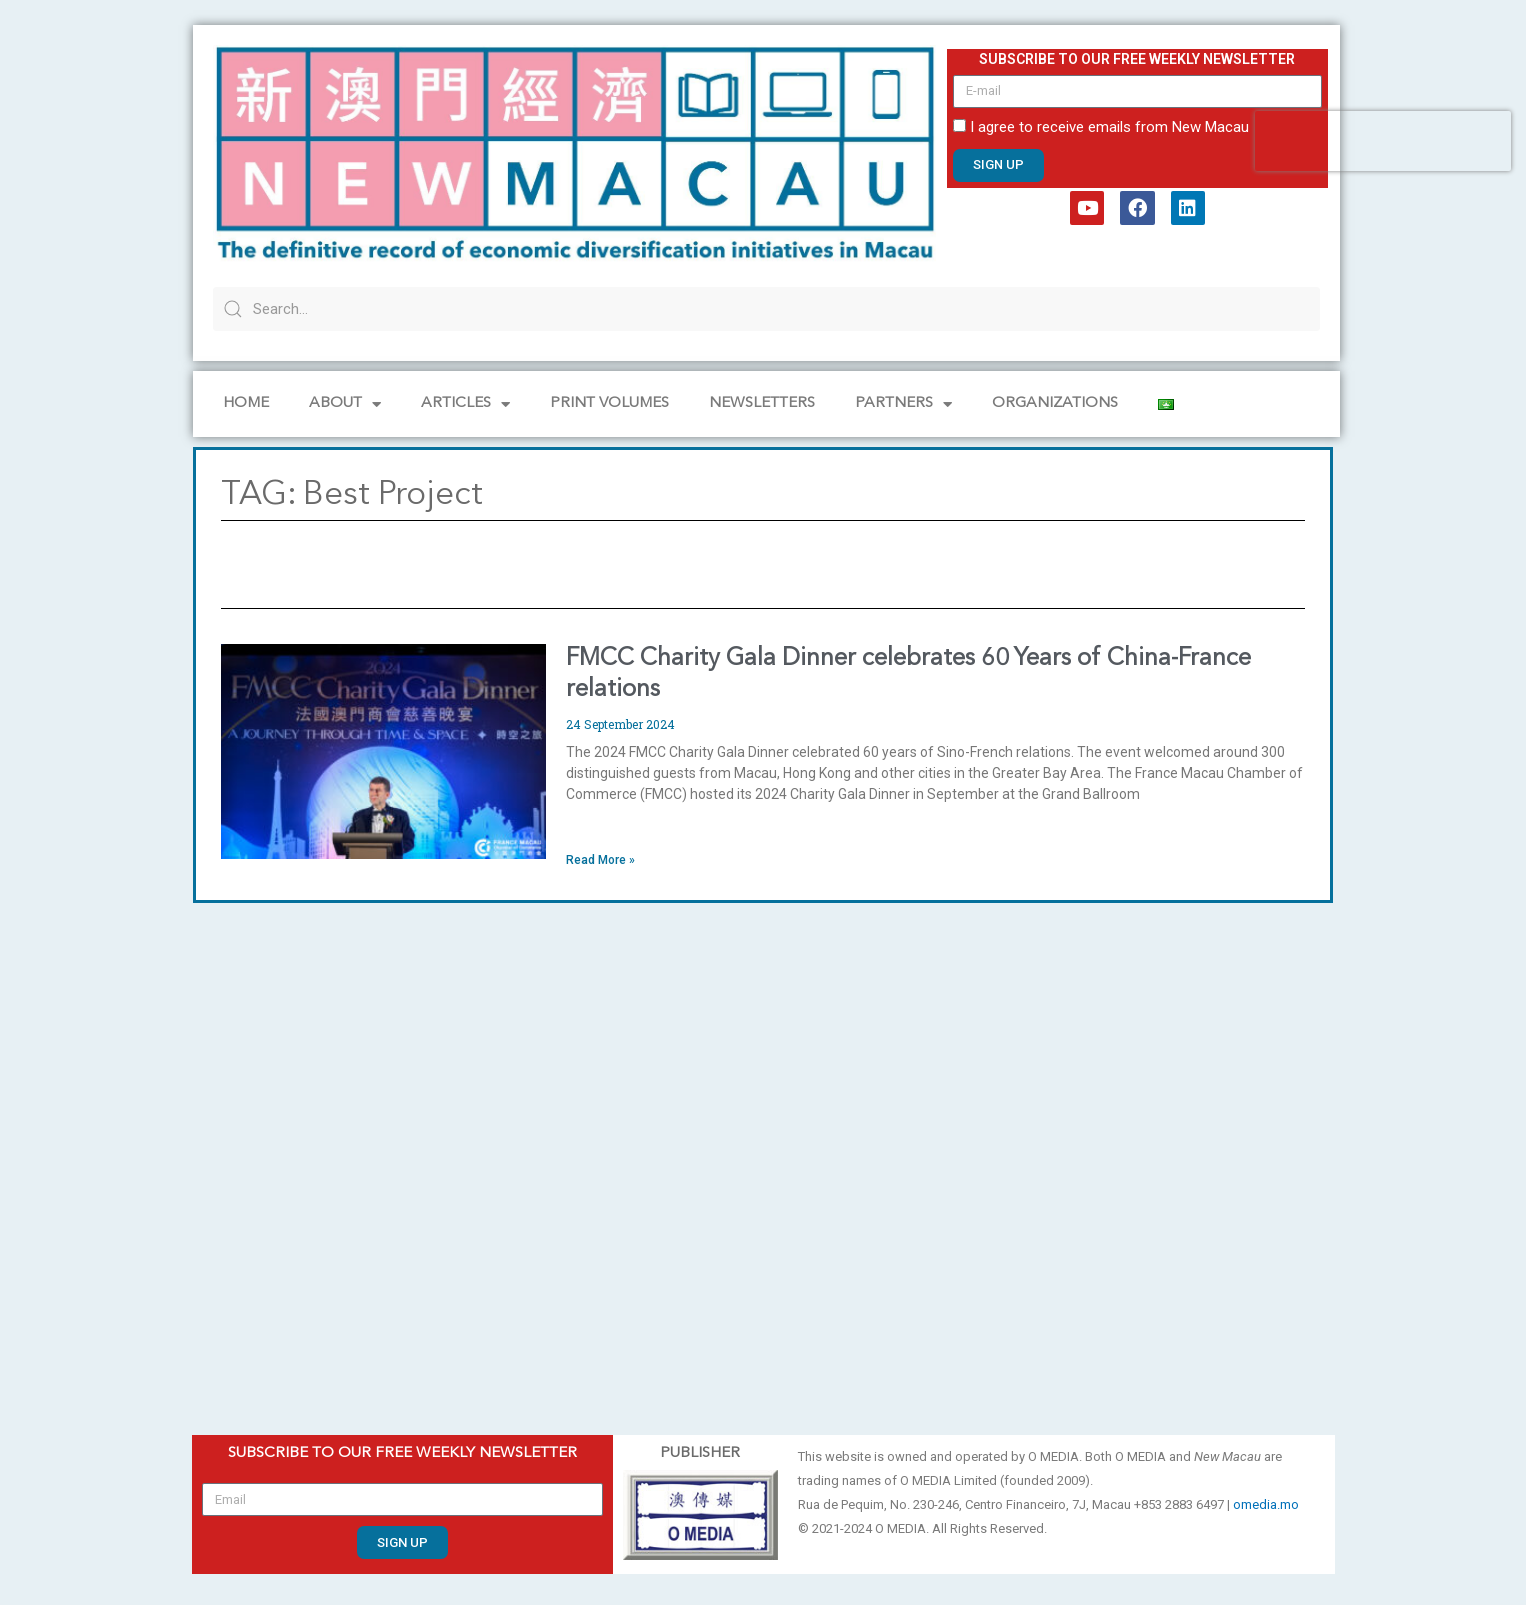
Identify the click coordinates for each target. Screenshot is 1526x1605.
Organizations (1055, 403)
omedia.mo (1266, 1504)
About (345, 404)
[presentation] (1383, 141)
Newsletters (762, 403)
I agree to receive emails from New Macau (1109, 127)
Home (246, 403)
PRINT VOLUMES (609, 403)
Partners (903, 404)
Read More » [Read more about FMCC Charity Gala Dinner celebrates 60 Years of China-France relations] (600, 860)
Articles (465, 404)
